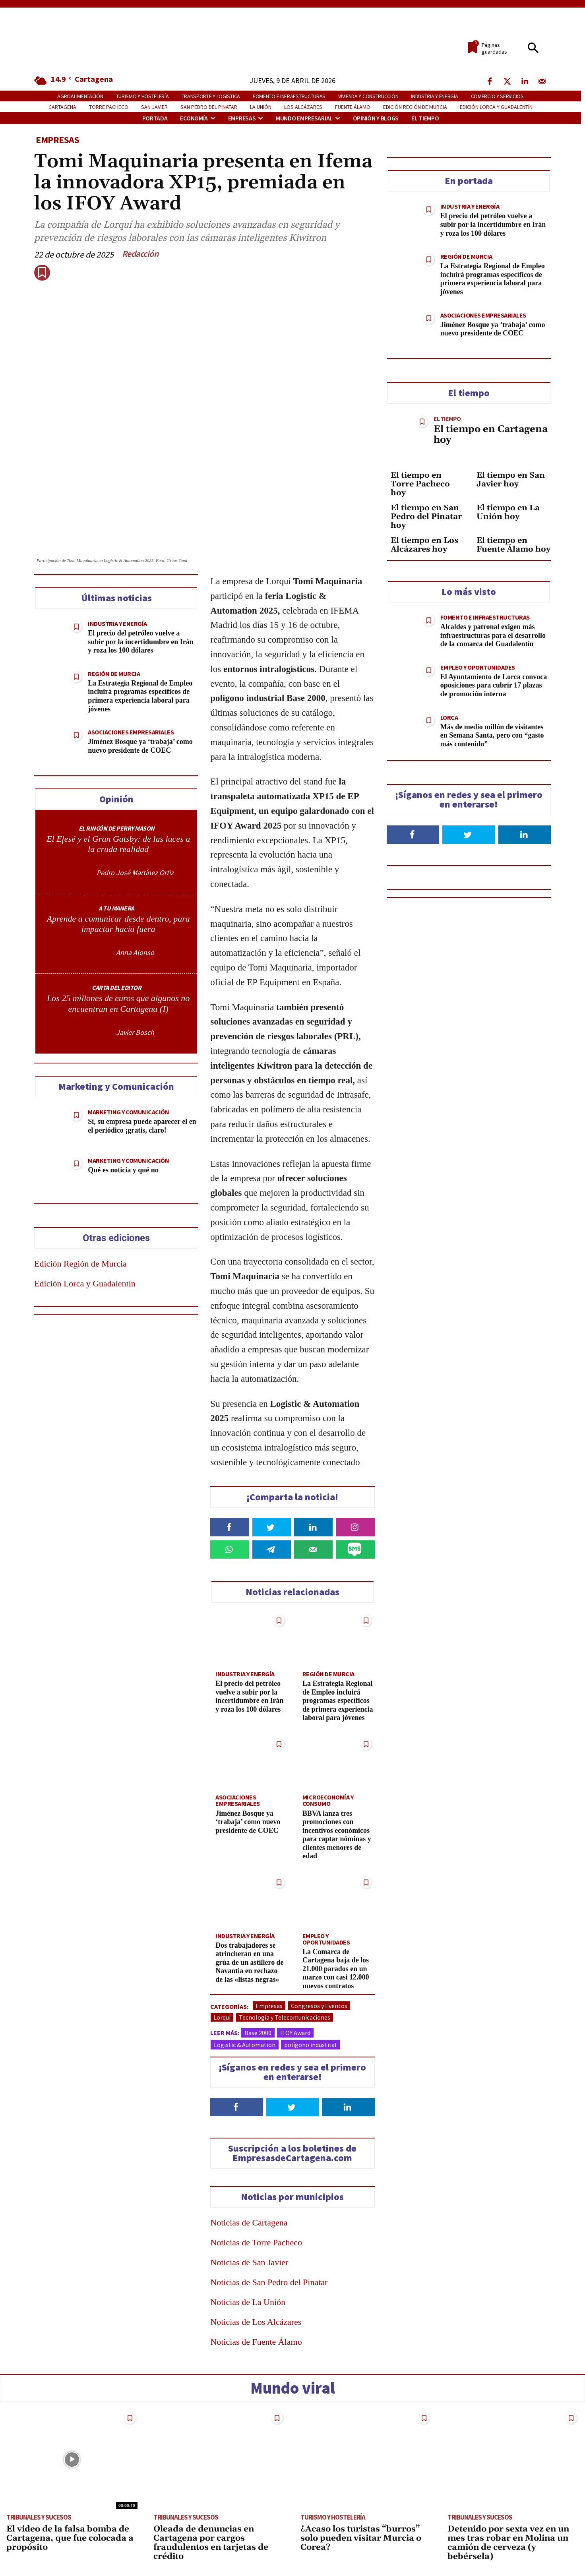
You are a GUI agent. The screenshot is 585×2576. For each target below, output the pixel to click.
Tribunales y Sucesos (38, 2517)
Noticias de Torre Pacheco (256, 2242)
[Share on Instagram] (355, 1527)
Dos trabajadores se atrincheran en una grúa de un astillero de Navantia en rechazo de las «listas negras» (249, 1962)
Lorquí (222, 2017)
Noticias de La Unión (247, 2302)
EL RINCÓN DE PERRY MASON (117, 828)
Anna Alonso (135, 952)
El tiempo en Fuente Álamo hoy (513, 544)
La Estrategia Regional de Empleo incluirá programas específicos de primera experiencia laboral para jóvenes (140, 696)
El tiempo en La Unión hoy (508, 512)
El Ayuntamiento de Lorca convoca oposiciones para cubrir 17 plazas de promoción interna (493, 685)
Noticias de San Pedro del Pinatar (268, 2282)
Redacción (140, 253)
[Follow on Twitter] (292, 2107)
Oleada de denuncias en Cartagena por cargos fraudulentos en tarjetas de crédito (210, 2543)
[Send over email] (313, 1549)
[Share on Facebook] (229, 1527)
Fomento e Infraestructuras (485, 617)
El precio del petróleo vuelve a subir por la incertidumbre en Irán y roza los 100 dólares (141, 641)
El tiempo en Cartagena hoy (491, 434)
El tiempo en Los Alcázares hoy (424, 544)
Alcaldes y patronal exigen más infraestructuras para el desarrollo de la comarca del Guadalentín (493, 635)
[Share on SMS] (355, 1549)
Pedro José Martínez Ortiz (135, 872)
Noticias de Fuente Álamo (256, 2341)
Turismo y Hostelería (332, 2517)
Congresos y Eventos (319, 2005)
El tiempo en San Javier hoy (511, 479)
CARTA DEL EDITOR (116, 988)
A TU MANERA (116, 908)
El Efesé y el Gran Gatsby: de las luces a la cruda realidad (118, 844)
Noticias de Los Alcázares (255, 2321)
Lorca (449, 717)
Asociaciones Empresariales (131, 732)
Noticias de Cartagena (248, 2222)
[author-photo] (79, 872)
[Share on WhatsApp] (229, 1549)
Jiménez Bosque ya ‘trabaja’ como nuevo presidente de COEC (140, 746)
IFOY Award (295, 2032)
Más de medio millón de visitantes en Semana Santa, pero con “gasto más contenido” (492, 735)
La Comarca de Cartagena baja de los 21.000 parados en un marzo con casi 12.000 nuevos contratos (335, 1968)
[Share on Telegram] (271, 1549)
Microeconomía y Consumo (328, 1800)
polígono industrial (310, 2044)
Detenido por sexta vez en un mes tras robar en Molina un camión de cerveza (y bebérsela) (508, 2543)
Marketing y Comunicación (128, 1112)
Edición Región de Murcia (80, 1264)
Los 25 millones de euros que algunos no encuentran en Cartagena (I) (118, 1003)
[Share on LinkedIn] (313, 1527)
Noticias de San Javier (249, 2262)
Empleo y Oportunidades (326, 1938)
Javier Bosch (135, 1032)
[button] (533, 48)
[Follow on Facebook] (236, 2107)
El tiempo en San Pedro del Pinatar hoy (426, 517)
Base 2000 (257, 2032)
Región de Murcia (114, 674)
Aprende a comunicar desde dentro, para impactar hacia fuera (118, 924)
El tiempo (447, 418)
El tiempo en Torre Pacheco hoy (420, 484)
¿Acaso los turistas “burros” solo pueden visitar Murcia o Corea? (360, 2538)
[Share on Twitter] (271, 1527)
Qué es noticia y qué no (123, 1170)
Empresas (57, 139)
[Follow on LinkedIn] (348, 2107)
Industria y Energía (117, 624)
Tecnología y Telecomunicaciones (284, 2017)
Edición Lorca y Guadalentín (85, 1283)
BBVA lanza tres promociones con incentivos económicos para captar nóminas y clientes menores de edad (336, 1834)
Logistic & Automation (244, 2044)
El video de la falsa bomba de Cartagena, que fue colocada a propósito (70, 2538)
